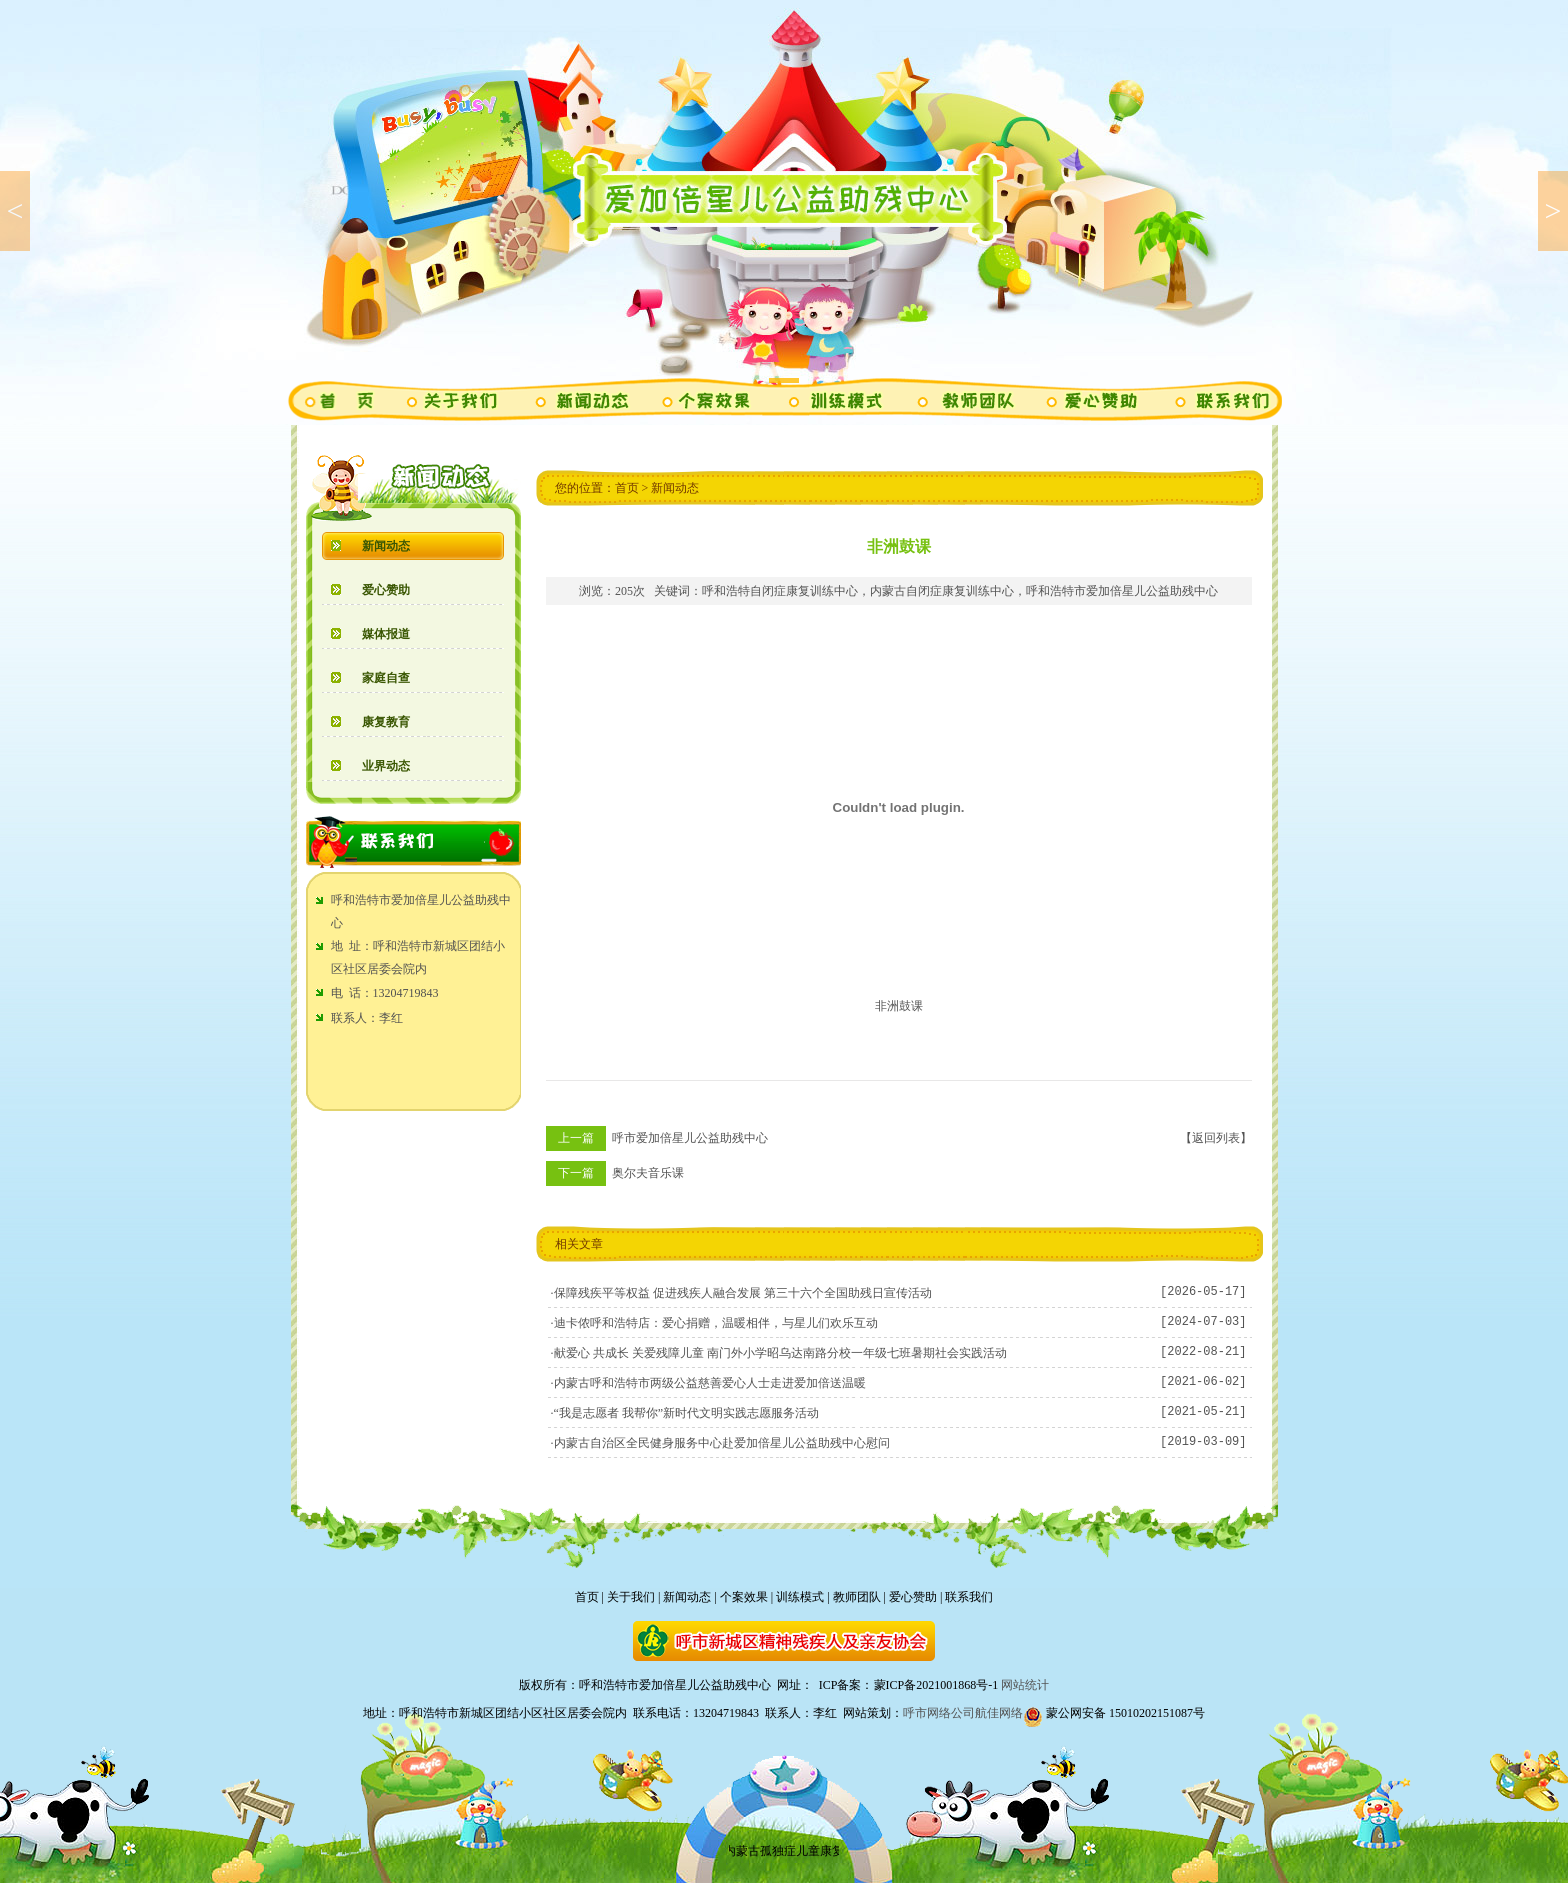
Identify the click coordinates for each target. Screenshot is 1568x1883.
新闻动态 (386, 546)
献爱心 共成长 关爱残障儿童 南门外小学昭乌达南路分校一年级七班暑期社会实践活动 (780, 1353)
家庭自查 (386, 678)
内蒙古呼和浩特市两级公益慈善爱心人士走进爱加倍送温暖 (710, 1383)
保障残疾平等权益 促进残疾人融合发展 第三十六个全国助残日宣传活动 (743, 1293)
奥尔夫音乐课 (648, 1173)
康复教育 (386, 722)
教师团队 (857, 1597)
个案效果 (744, 1597)
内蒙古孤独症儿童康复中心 (801, 1851)
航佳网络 (999, 1713)
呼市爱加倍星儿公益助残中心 (690, 1138)
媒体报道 (386, 634)
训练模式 (800, 1597)
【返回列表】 (1216, 1138)
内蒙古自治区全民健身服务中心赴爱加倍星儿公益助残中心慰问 (722, 1443)
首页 (627, 488)
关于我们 (631, 1597)
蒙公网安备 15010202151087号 (1114, 1713)
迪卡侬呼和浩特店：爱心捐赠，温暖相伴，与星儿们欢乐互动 (716, 1323)
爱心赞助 (386, 590)
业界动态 (386, 766)
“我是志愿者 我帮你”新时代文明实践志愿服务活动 (687, 1413)
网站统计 (1025, 1685)
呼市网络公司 (939, 1713)
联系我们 (969, 1597)
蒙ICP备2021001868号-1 (936, 1685)
